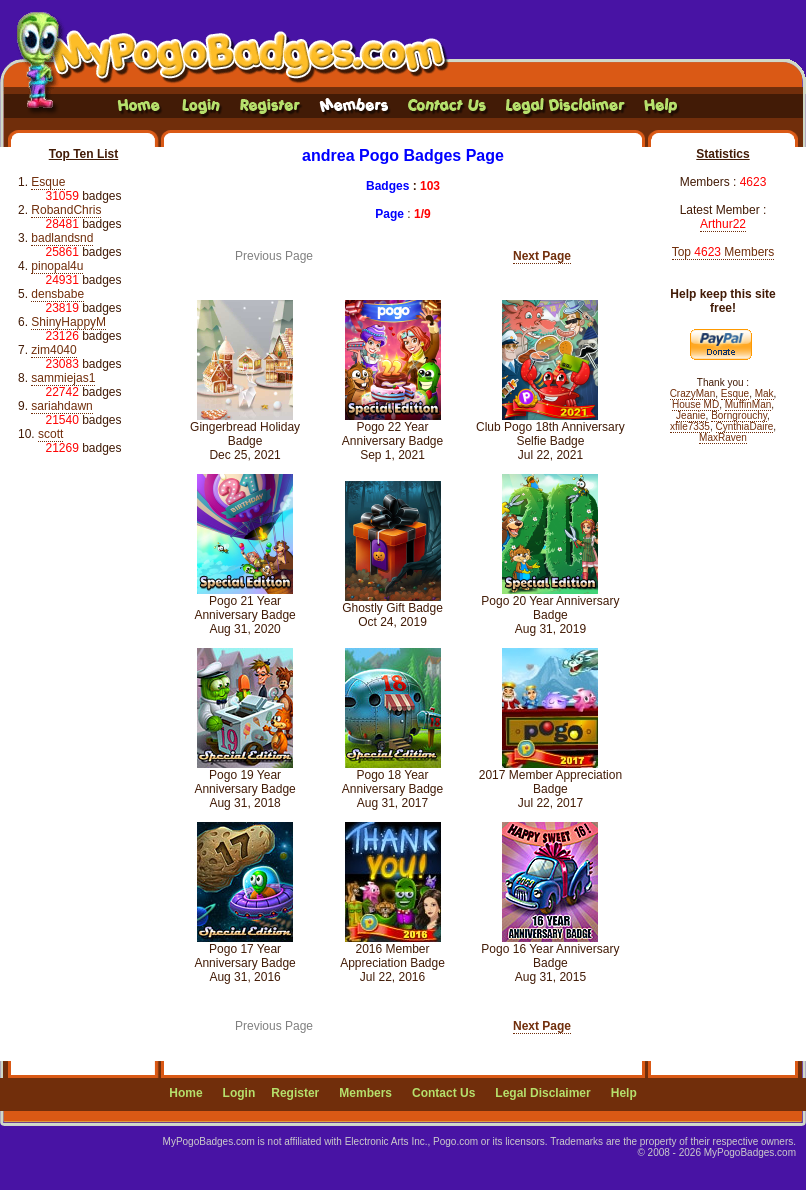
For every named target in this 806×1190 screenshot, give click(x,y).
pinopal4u (57, 266)
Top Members (723, 252)
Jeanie (690, 415)
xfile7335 (690, 426)
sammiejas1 (63, 378)
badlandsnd (62, 238)
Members (365, 1093)
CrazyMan (693, 393)
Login (239, 1093)
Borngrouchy (739, 415)
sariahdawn (61, 406)
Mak (764, 393)
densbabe (57, 294)
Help (624, 1093)
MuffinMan (748, 404)
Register (295, 1093)
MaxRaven (723, 437)
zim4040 (53, 350)
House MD (695, 404)
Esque (48, 182)
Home (185, 1093)
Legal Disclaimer (542, 1093)
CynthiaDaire (745, 426)
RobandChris (66, 210)
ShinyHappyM (68, 322)
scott (50, 434)
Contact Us (443, 1093)
